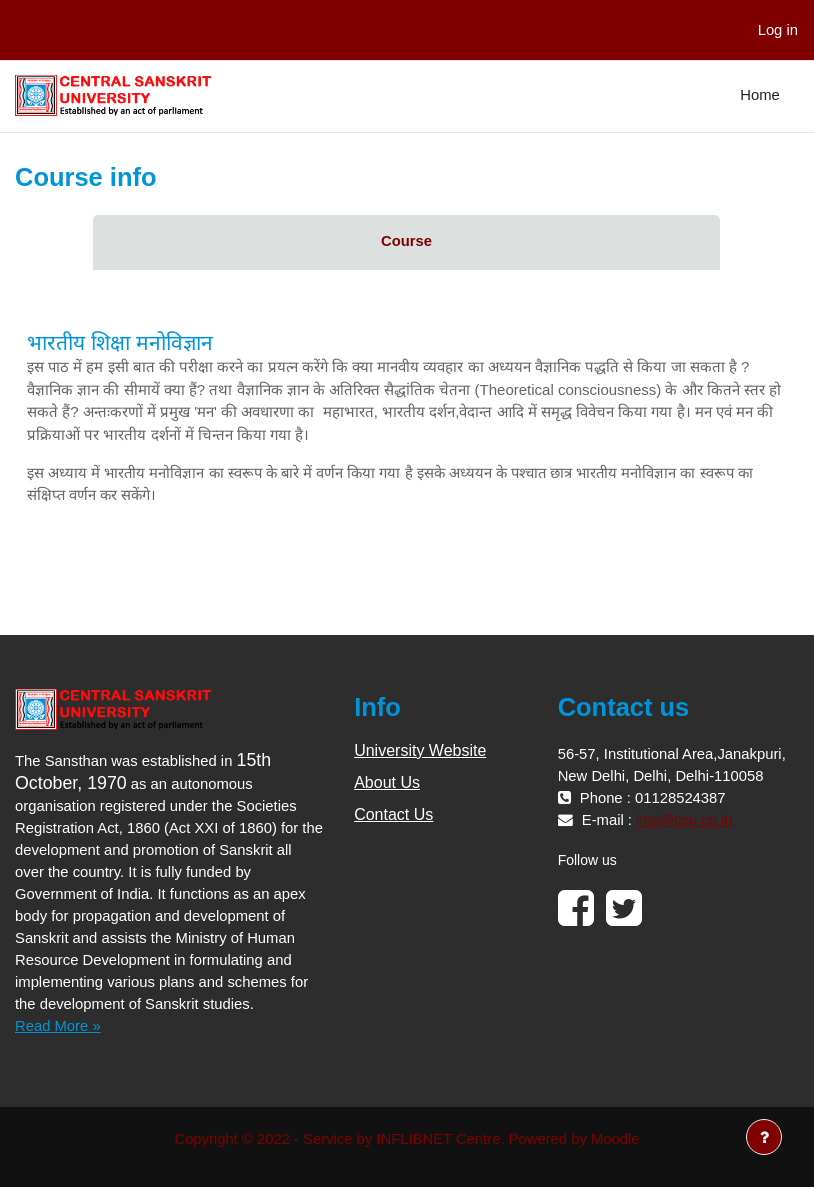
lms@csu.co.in (684, 820)
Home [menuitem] (760, 95)
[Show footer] (764, 1137)
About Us (387, 782)
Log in (778, 30)
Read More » (58, 1026)
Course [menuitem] (406, 241)
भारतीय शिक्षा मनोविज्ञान (120, 342)
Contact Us (393, 814)
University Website (420, 750)
